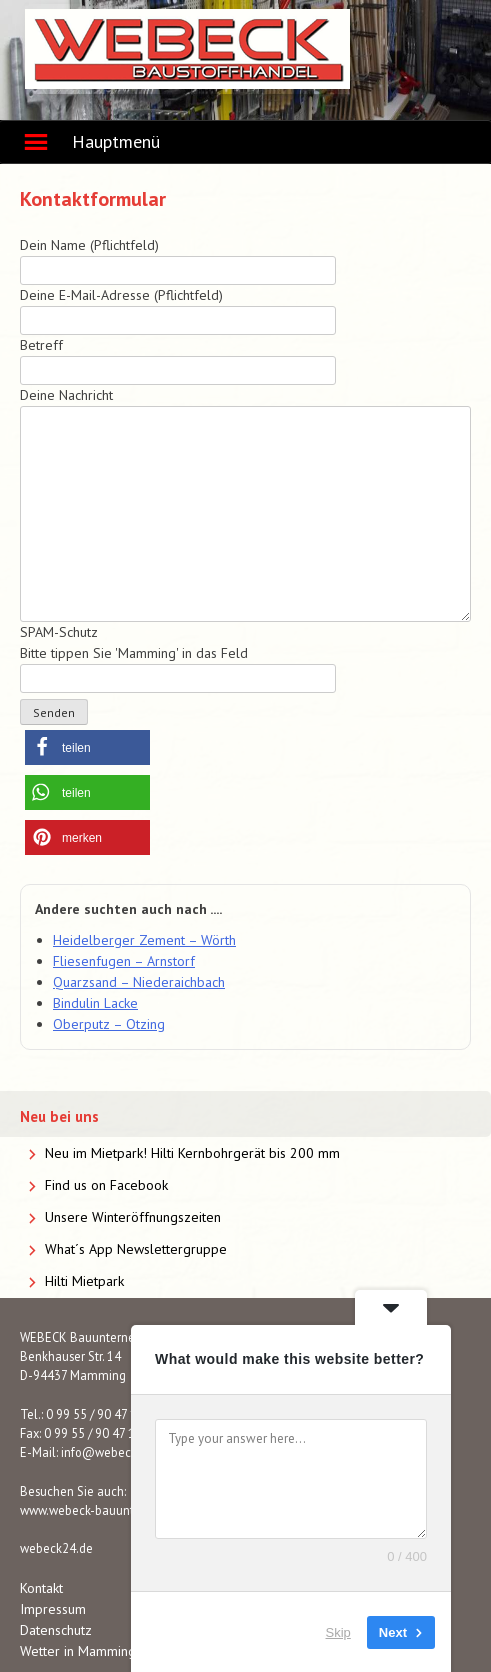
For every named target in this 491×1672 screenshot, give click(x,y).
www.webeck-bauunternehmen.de (114, 1510)
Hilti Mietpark (84, 1281)
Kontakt (41, 1588)
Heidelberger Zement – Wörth (144, 940)
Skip (338, 1631)
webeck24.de (56, 1548)
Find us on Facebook (106, 1185)
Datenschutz (56, 1630)
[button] (87, 747)
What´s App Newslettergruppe (136, 1249)
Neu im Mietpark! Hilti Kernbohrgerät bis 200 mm (192, 1153)
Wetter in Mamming (78, 1651)
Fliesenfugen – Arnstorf (124, 961)
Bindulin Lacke (95, 1003)
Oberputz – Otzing (109, 1024)
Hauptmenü (116, 141)
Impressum (53, 1609)
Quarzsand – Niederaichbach (139, 982)
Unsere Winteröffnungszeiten (133, 1217)
